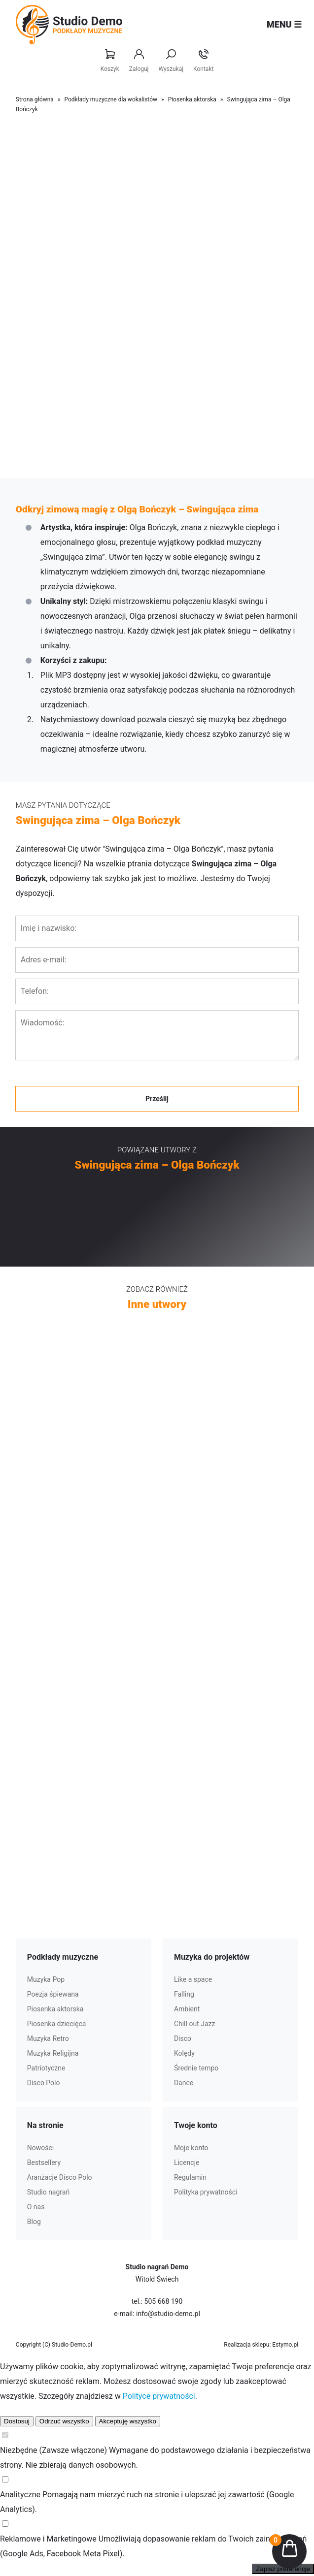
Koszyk (110, 60)
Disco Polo (43, 2083)
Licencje (187, 2162)
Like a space (193, 1979)
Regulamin (190, 2177)
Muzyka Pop (46, 1979)
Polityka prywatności (206, 2192)
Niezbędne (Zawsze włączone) (53, 2450)
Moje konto (191, 2148)
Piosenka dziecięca (56, 2024)
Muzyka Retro (48, 2038)
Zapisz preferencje (283, 2569)
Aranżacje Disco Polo (59, 2177)
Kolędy (184, 2053)
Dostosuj (17, 2421)
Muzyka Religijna (53, 2053)
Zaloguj (139, 60)
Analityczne (20, 2494)
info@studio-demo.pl (168, 2314)
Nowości (40, 2148)
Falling (184, 1994)
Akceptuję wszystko (127, 2421)
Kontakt (203, 60)
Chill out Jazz (194, 2024)
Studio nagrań (48, 2192)
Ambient (187, 2009)
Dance (183, 2083)
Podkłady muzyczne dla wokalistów (110, 99)
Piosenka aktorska (192, 99)
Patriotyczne (46, 2068)
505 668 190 (163, 2301)
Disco (182, 2038)
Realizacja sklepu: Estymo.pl (261, 2344)
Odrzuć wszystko (64, 2421)
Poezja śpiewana (53, 1994)
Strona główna (35, 99)
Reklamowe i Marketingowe (48, 2539)
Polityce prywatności (159, 2396)
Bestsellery (44, 2162)
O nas (36, 2207)
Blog (34, 2222)
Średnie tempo (196, 2068)
